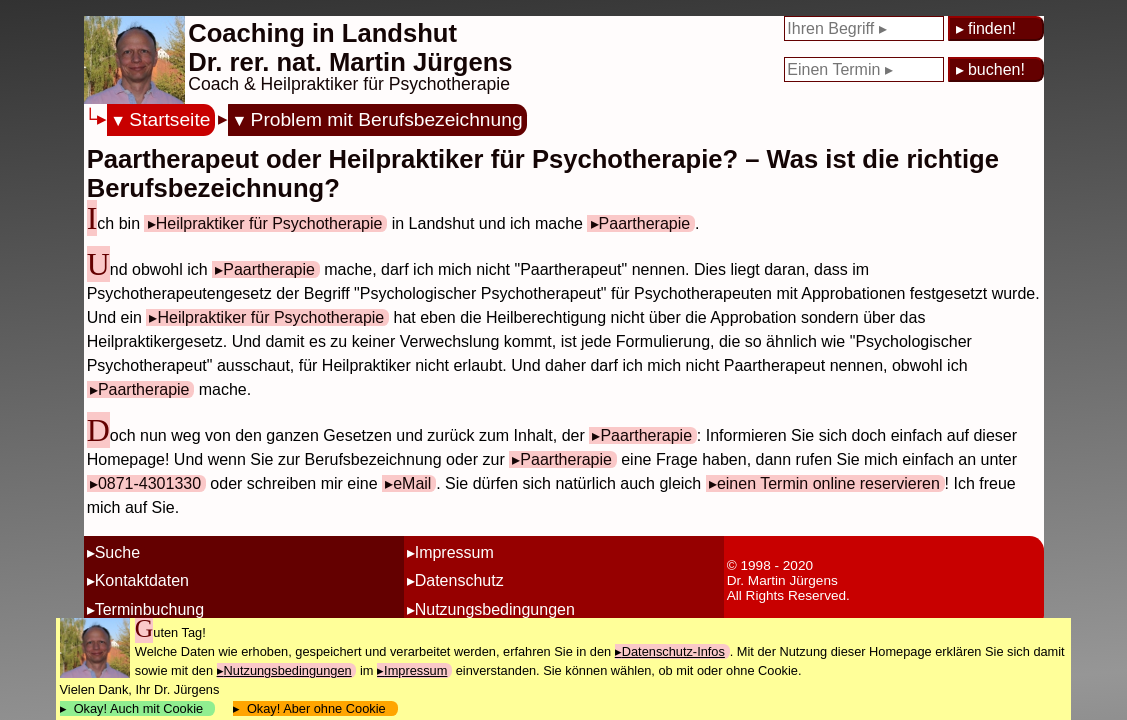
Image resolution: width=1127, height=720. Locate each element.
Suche (117, 552)
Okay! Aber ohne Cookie (316, 708)
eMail (412, 483)
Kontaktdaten (142, 580)
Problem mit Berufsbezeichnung (387, 119)
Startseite (169, 119)
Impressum (454, 552)
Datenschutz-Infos (673, 651)
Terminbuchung (149, 609)
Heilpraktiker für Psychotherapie (269, 223)
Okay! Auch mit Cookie (139, 708)
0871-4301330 (149, 483)
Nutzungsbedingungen (495, 609)
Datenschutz (459, 580)
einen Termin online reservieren (828, 483)
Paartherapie (645, 223)
